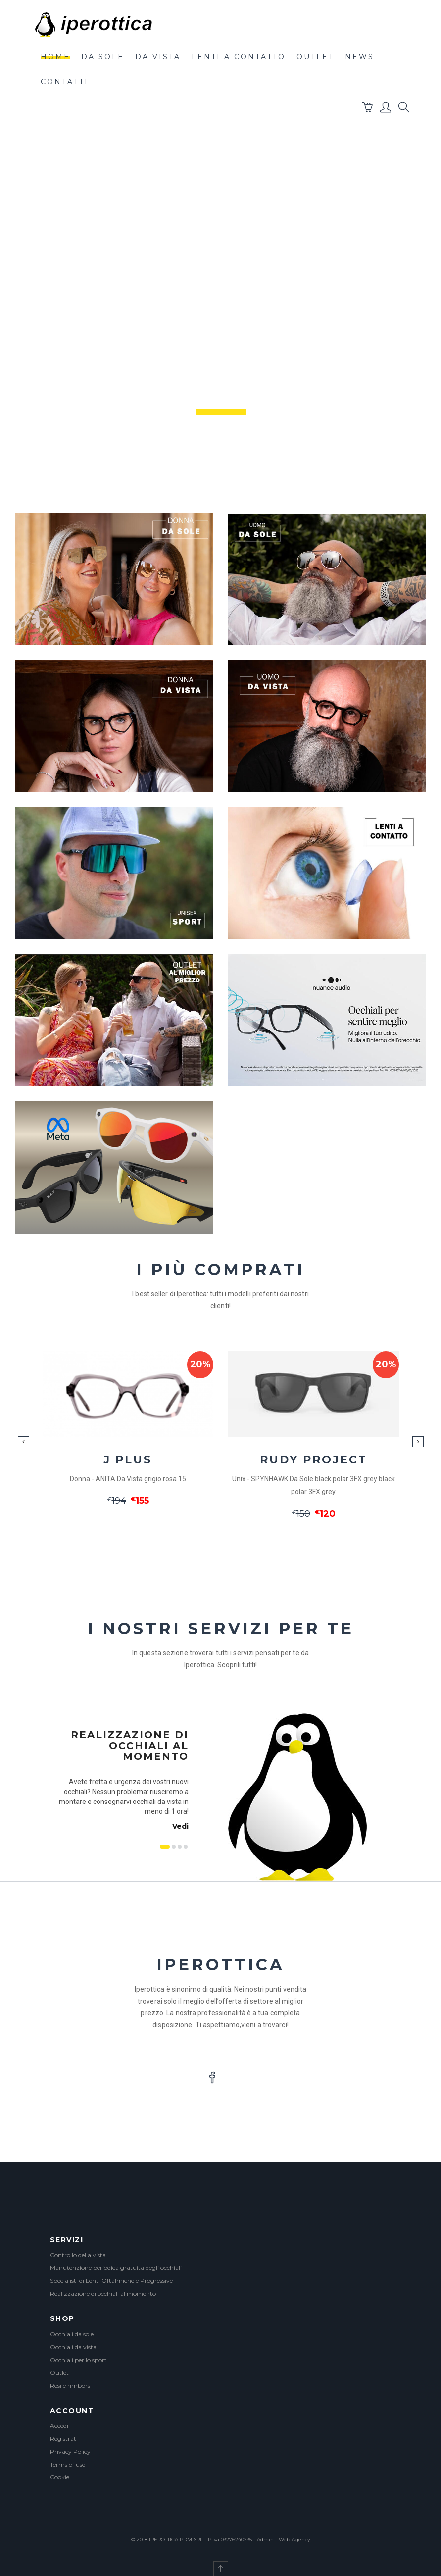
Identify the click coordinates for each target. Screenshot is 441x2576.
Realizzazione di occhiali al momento (103, 2293)
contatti (65, 81)
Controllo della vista (78, 2255)
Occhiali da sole (72, 2334)
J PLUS (127, 1459)
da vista (158, 56)
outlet (315, 56)
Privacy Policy (70, 2451)
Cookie (59, 2477)
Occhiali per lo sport (78, 2360)
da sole (102, 56)
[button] (368, 109)
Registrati (64, 2438)
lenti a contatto (239, 56)
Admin (265, 2539)
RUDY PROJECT (313, 1459)
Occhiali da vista (73, 2347)
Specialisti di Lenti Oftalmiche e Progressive (111, 2280)
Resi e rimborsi (71, 2385)
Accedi (59, 2425)
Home (55, 56)
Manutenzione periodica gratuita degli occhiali (116, 2267)
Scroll (226, 460)
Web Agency (294, 2539)
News (359, 56)
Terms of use (67, 2464)
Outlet (59, 2372)
